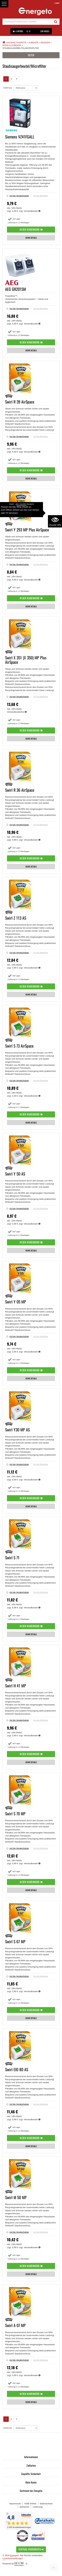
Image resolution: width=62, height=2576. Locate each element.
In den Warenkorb (31, 229)
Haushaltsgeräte (16, 42)
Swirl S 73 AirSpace (19, 1046)
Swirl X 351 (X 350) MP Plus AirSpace (25, 660)
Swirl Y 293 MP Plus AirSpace (27, 530)
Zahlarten (31, 2465)
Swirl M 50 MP (16, 2197)
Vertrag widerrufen (31, 2549)
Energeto (14, 2555)
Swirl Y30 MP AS (17, 1429)
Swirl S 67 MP (15, 1941)
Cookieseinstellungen (12, 2558)
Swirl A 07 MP (15, 2325)
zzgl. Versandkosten (30, 211)
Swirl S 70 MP (15, 1813)
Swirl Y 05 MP (15, 1302)
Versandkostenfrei (17, 712)
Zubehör (33, 42)
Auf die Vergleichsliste (17, 196)
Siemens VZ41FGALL (19, 137)
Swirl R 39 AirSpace (19, 402)
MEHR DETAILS (31, 237)
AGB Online (30, 2503)
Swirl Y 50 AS (15, 1174)
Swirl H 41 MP (15, 1686)
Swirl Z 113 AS (15, 918)
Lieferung (37, 2507)
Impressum (15, 2503)
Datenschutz (46, 2503)
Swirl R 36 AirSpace (19, 790)
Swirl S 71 (12, 1557)
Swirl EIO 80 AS (16, 2069)
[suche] (27, 22)
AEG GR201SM (15, 289)
